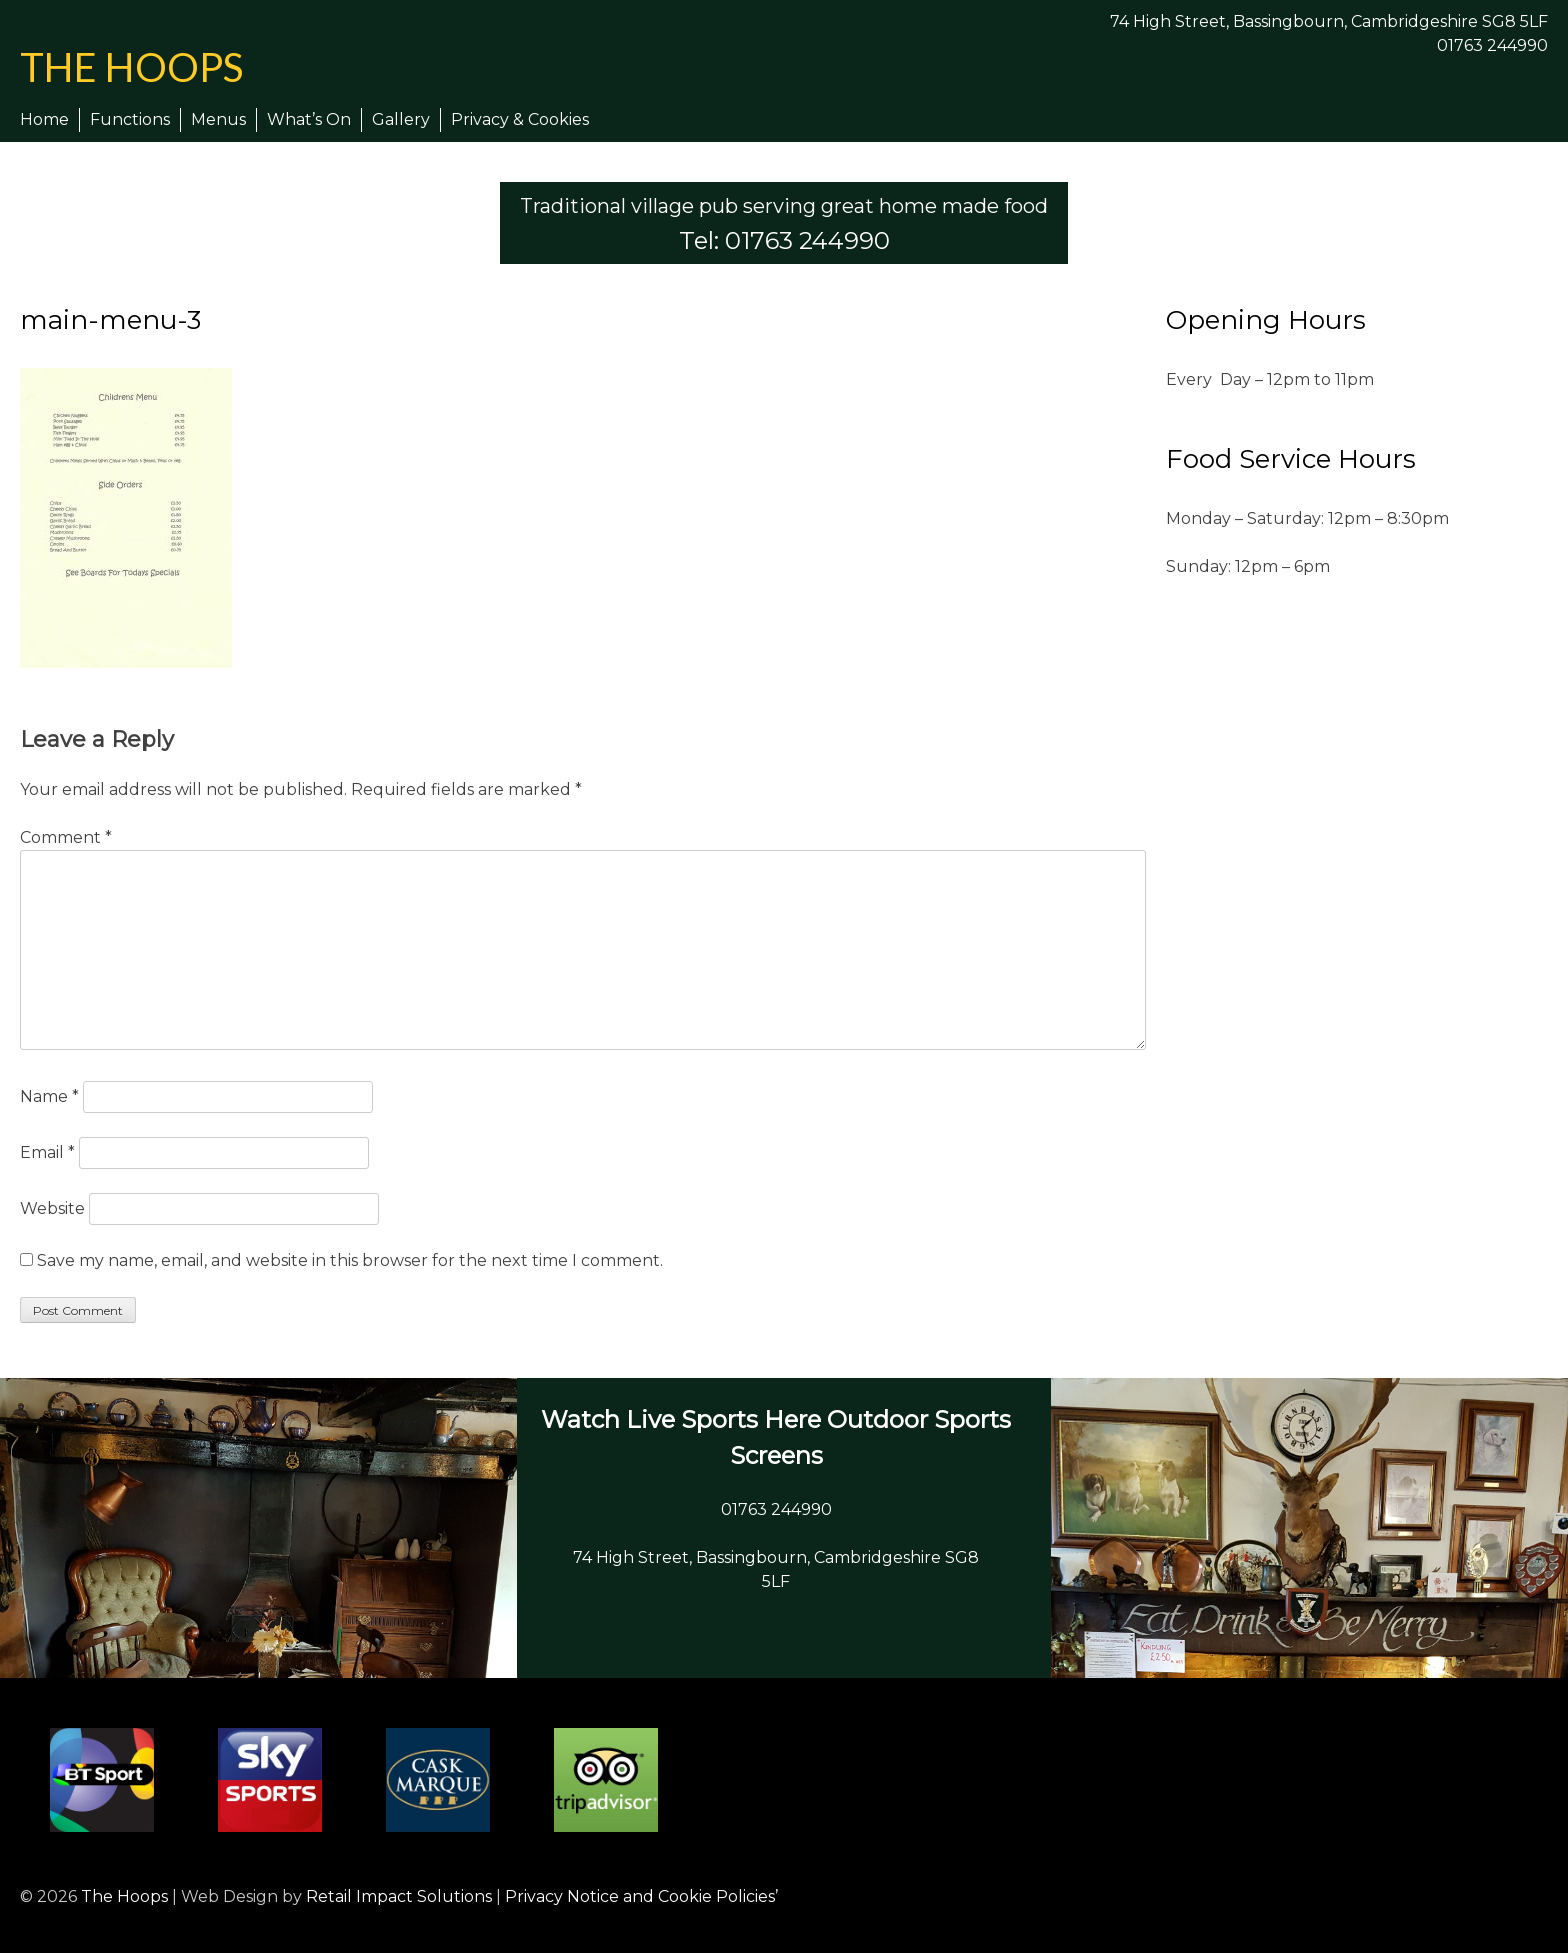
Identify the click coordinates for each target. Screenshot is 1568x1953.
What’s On (309, 119)
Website (52, 1208)
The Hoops (131, 67)
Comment (66, 837)
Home (44, 119)
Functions (130, 119)
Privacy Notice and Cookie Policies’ (639, 1896)
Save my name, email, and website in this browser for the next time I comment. (350, 1260)
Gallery (401, 119)
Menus (218, 119)
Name (49, 1096)
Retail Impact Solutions (399, 1896)
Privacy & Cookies (520, 119)
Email (47, 1152)
